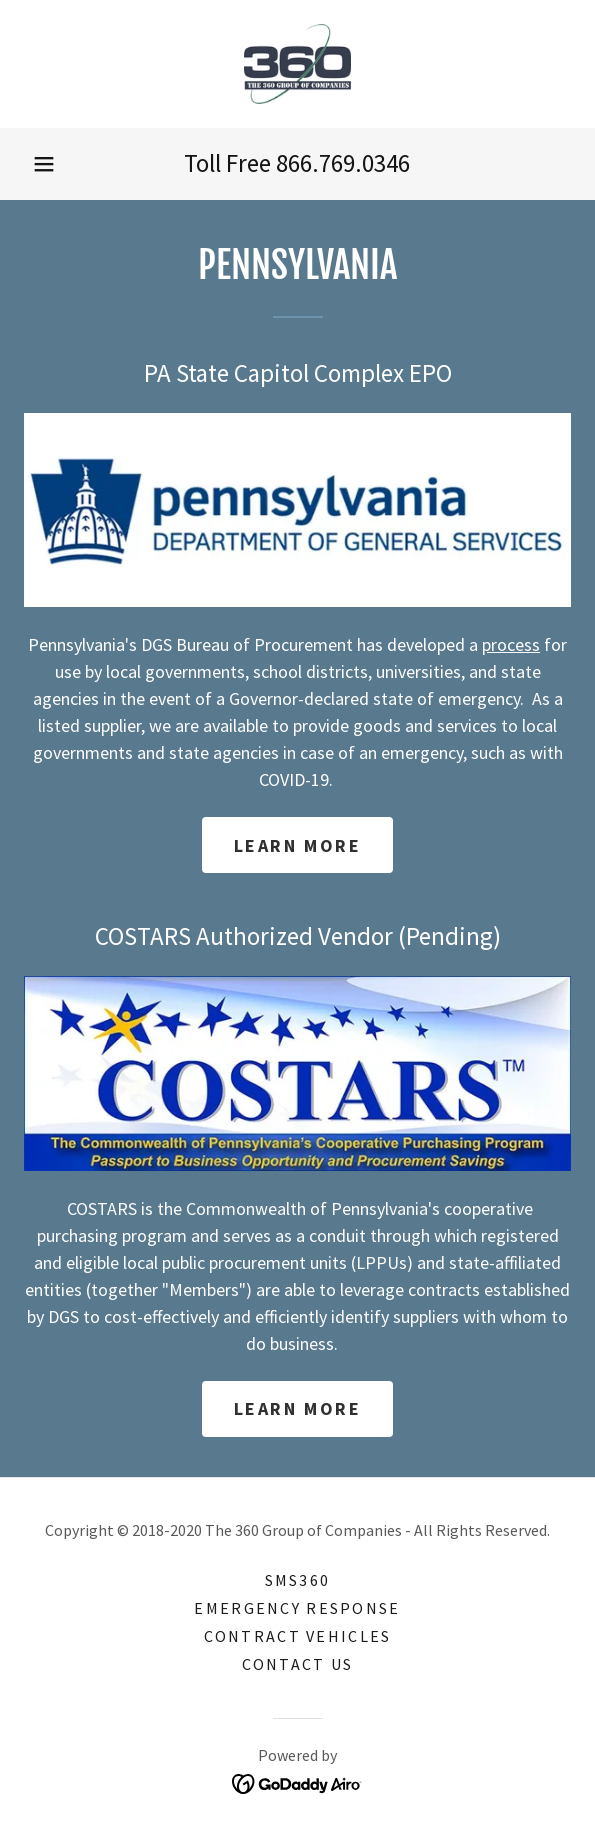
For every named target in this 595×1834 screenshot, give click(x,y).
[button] (44, 164)
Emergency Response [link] (297, 1608)
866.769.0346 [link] (343, 163)
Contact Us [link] (298, 1664)
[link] (298, 64)
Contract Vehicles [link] (298, 1636)
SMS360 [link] (298, 1580)
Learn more (298, 845)
